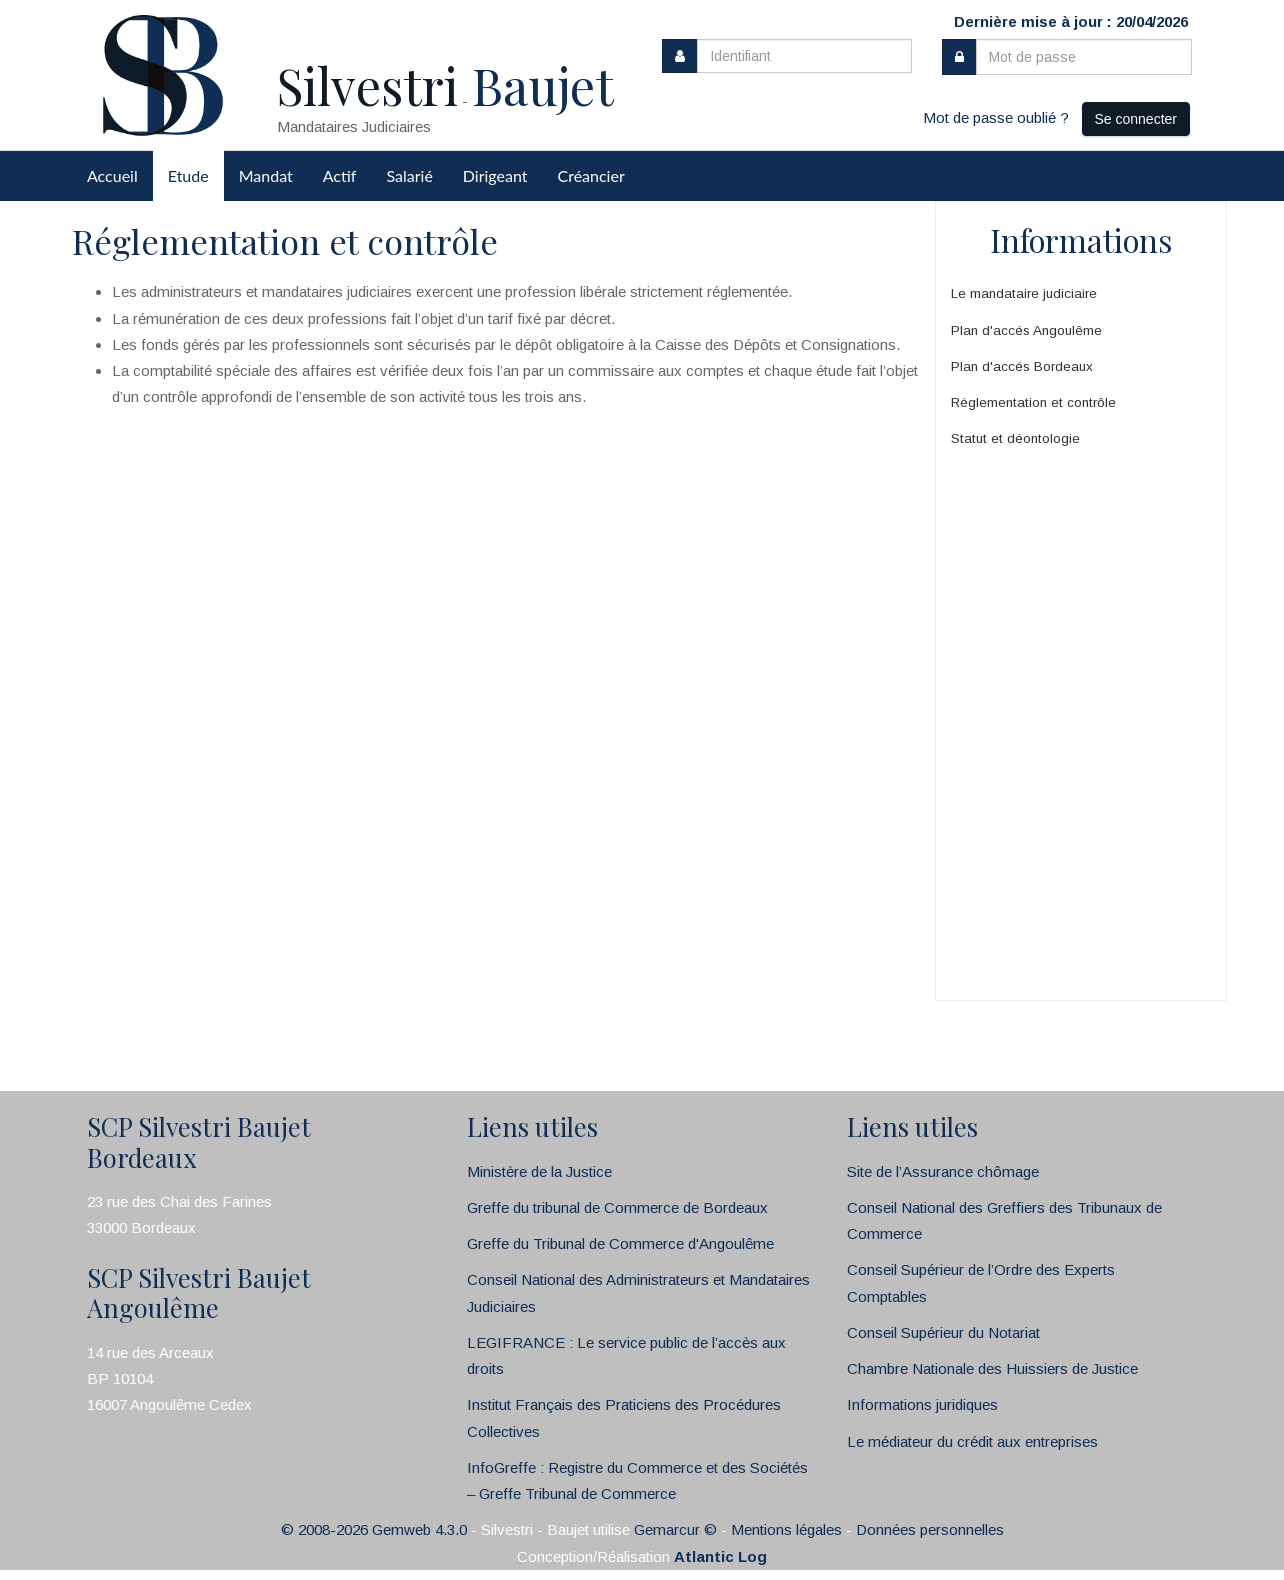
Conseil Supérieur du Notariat (943, 1332)
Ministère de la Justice (539, 1171)
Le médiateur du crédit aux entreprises (972, 1441)
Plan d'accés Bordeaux (1022, 366)
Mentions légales (786, 1529)
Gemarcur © (675, 1529)
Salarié (409, 175)
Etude (188, 175)
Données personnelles (930, 1529)
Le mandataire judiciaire (1024, 293)
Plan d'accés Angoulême (1026, 330)
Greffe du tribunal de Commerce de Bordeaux (617, 1207)
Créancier (591, 175)
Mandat (266, 175)
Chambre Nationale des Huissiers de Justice (992, 1368)
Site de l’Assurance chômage (943, 1171)
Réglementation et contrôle (1033, 402)
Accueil (112, 175)
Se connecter (1136, 119)
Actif (340, 175)
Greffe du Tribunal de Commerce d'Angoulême (620, 1243)
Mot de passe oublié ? (996, 117)
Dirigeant (495, 175)
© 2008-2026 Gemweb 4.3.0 (374, 1529)
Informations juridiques (922, 1404)
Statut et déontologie (1015, 438)
